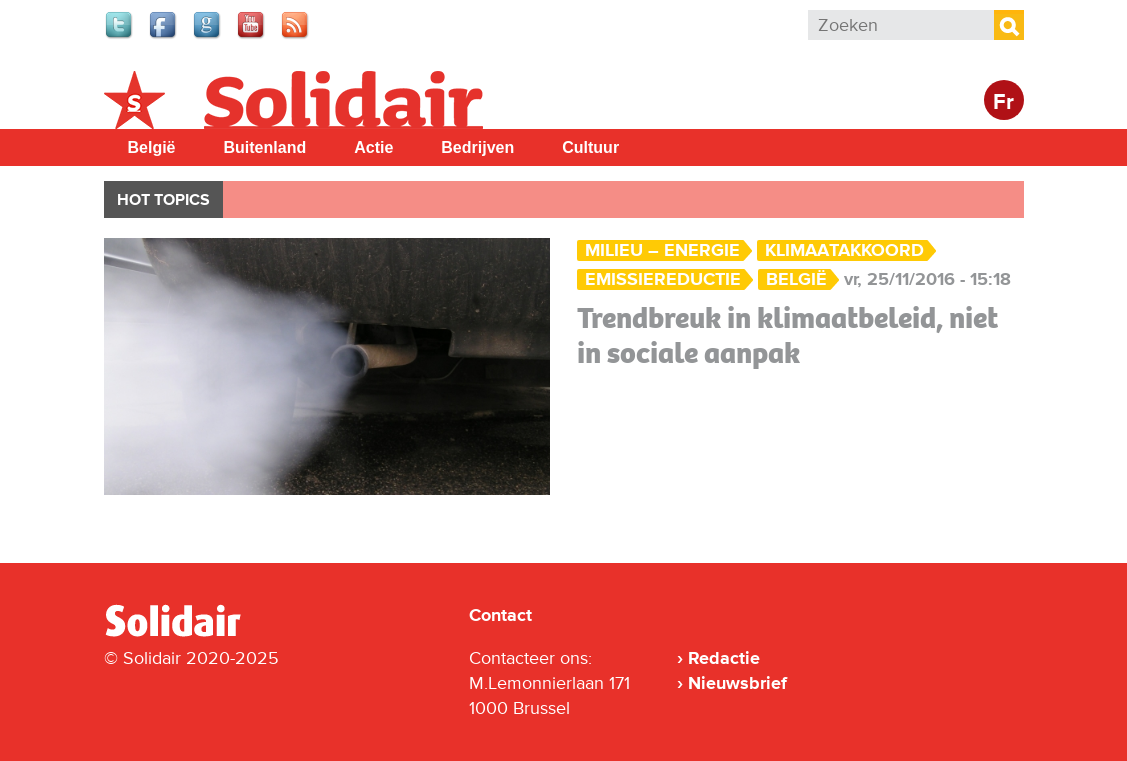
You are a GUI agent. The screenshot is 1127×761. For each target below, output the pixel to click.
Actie (373, 147)
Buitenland (265, 147)
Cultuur (590, 147)
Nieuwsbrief (737, 683)
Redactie (724, 658)
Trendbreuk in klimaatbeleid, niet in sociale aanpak (787, 335)
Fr (1003, 102)
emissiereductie (663, 279)
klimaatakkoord (844, 250)
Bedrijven (477, 147)
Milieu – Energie (662, 250)
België (152, 147)
